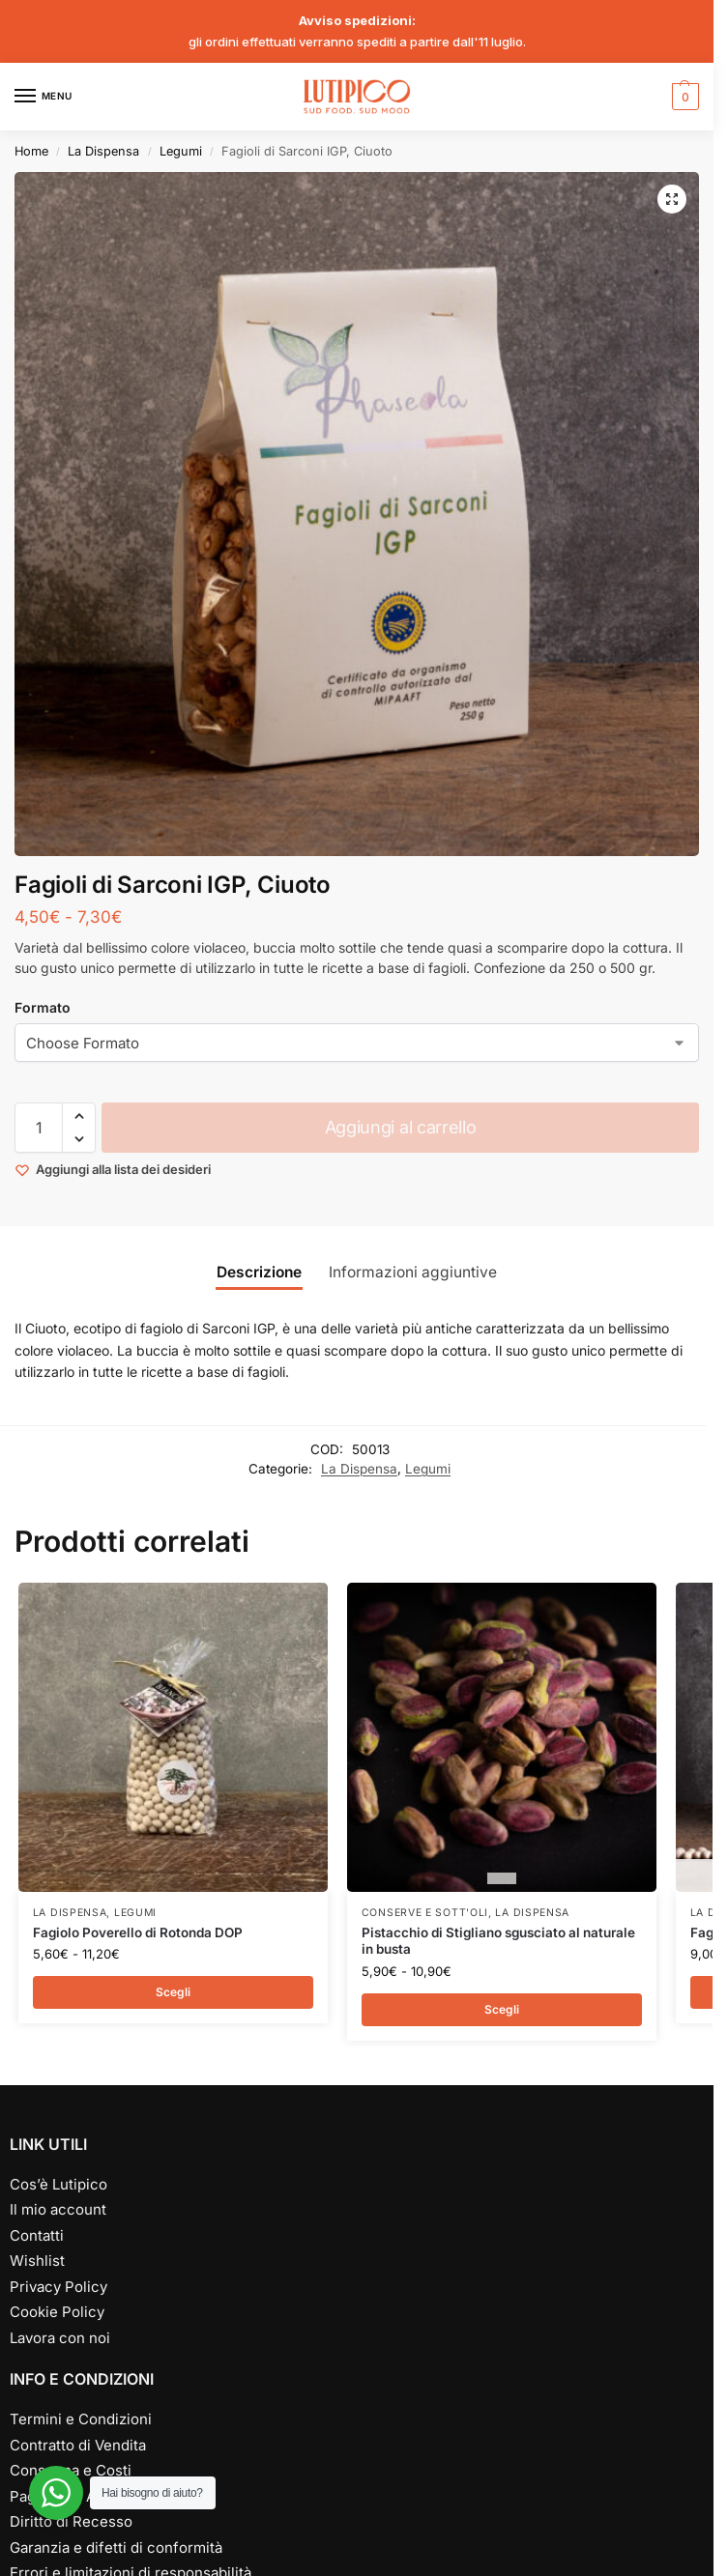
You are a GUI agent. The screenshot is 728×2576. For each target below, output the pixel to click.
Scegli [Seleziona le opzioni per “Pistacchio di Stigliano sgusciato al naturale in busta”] (501, 2010)
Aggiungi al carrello (401, 1127)
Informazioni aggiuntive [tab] (413, 1272)
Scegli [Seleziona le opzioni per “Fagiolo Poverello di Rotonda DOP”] (173, 1992)
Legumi (181, 151)
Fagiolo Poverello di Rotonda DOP (138, 1932)
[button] (683, 96)
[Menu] (44, 96)
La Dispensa (103, 151)
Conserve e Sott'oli (425, 1912)
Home (31, 151)
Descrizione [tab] (259, 1272)
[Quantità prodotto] (39, 1127)
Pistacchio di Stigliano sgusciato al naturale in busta (498, 1941)
